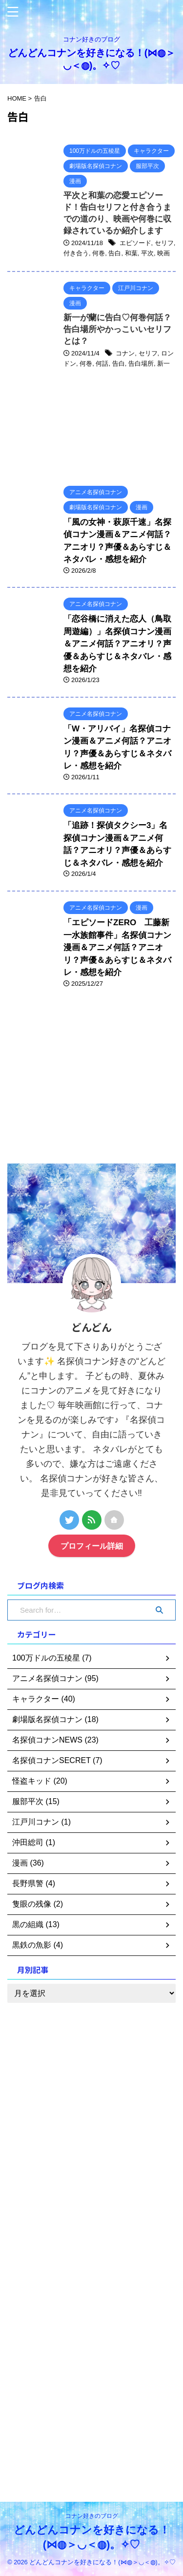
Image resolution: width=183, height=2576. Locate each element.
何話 (102, 363)
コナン (125, 353)
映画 (163, 253)
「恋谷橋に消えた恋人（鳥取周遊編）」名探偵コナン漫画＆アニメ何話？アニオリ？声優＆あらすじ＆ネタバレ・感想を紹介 (117, 643)
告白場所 (141, 363)
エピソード (135, 243)
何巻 (98, 253)
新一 (163, 363)
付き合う (76, 253)
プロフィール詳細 (92, 1545)
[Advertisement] (80, 1083)
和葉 (131, 253)
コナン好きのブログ (91, 2516)
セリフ (164, 243)
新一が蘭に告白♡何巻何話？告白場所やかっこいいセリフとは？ (117, 329)
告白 (114, 253)
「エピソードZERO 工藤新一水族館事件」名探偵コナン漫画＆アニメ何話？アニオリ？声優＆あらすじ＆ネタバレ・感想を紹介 (117, 947)
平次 (147, 253)
